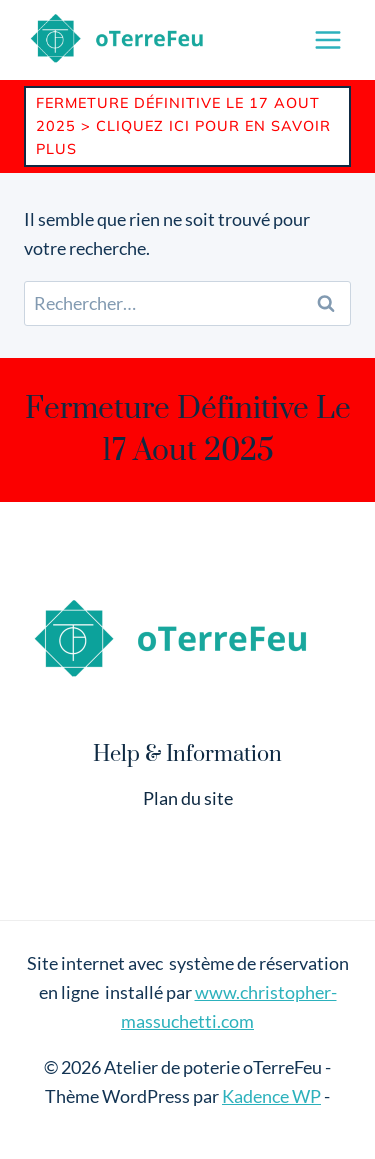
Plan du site (188, 798)
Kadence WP (271, 1096)
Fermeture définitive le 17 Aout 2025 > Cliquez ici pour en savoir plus (183, 126)
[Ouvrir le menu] (327, 39)
